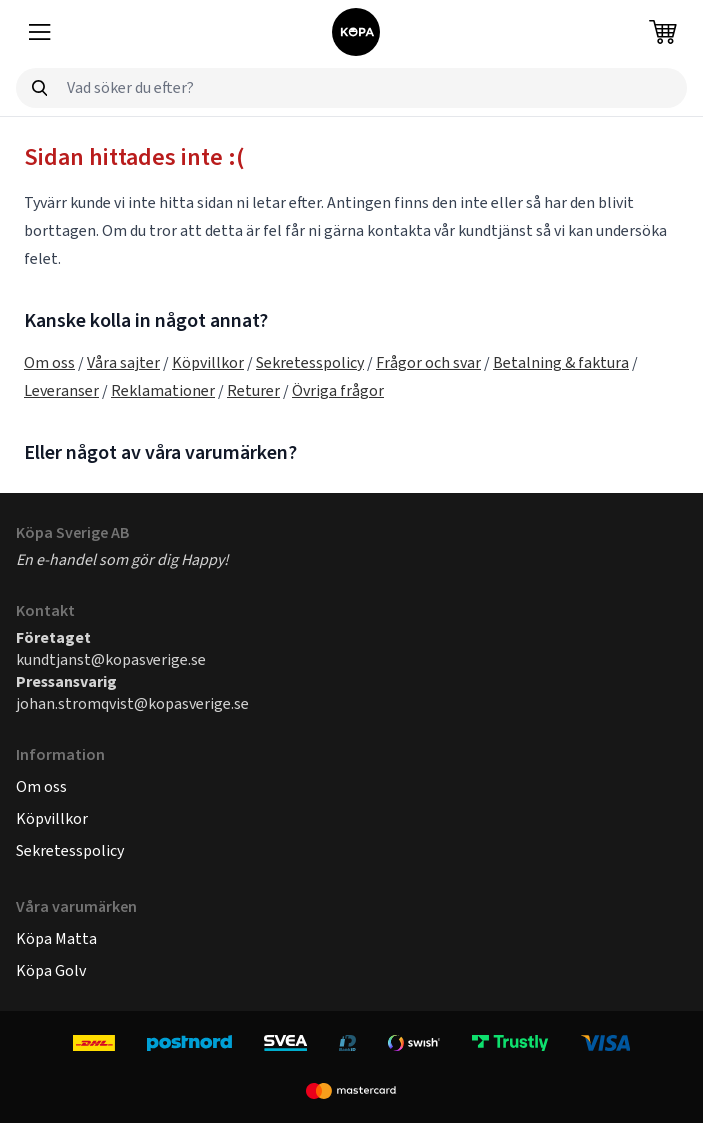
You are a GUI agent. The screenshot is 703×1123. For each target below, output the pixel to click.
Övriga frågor (338, 390)
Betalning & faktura (561, 362)
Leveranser (61, 390)
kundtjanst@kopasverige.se (111, 659)
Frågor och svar (428, 362)
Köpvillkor (208, 362)
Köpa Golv (51, 970)
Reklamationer (163, 390)
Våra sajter (123, 362)
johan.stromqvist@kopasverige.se (132, 703)
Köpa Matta (56, 938)
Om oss (49, 362)
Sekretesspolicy (310, 362)
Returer (253, 390)
